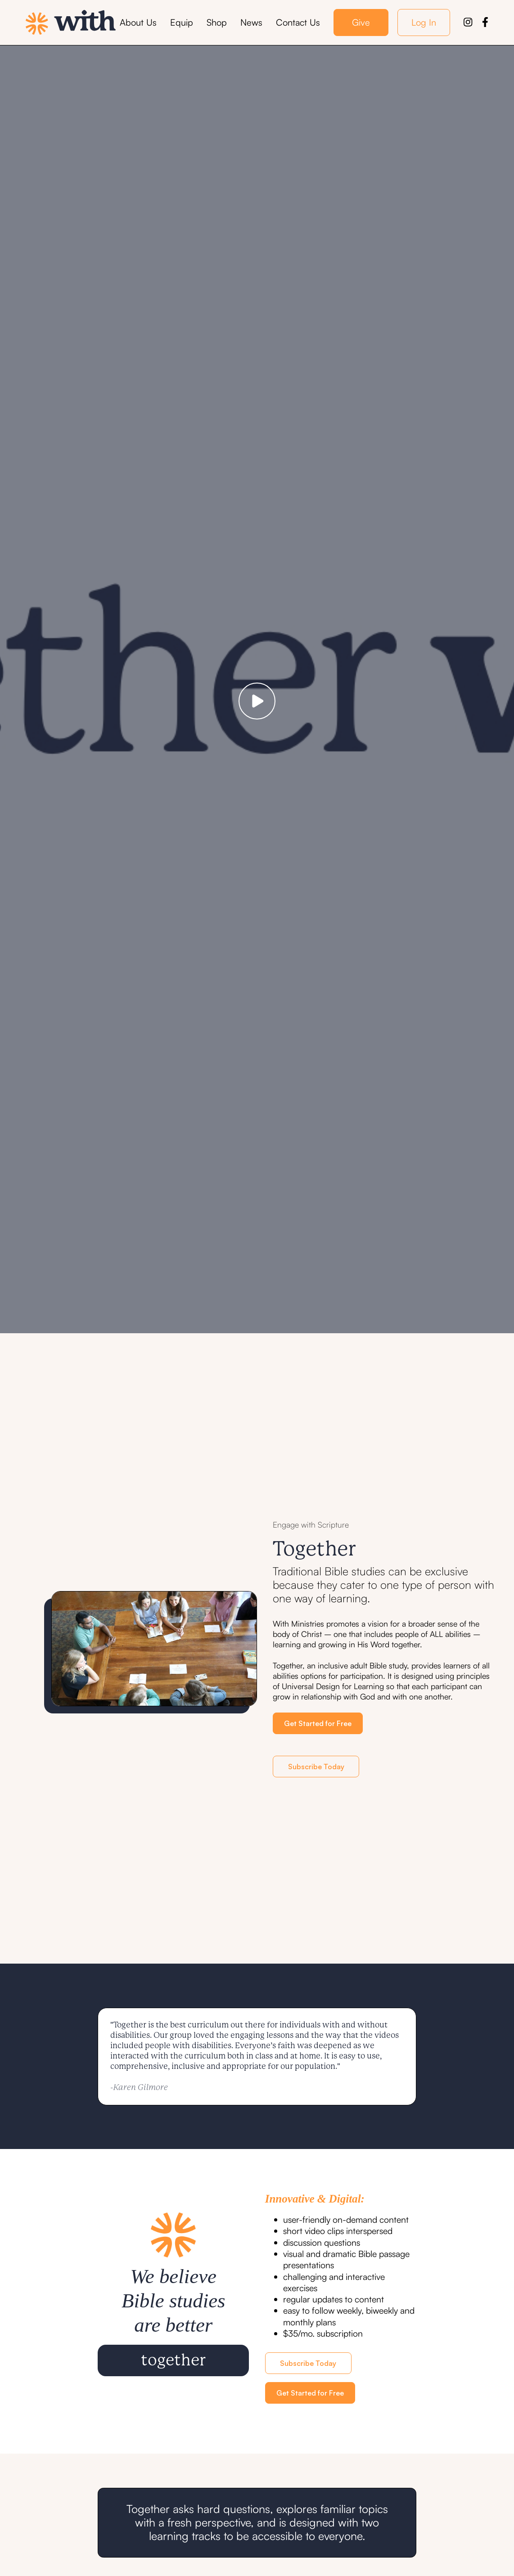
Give (361, 22)
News (251, 22)
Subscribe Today (316, 1766)
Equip (181, 22)
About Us (138, 22)
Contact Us (298, 22)
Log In (423, 22)
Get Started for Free (318, 1723)
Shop (217, 22)
